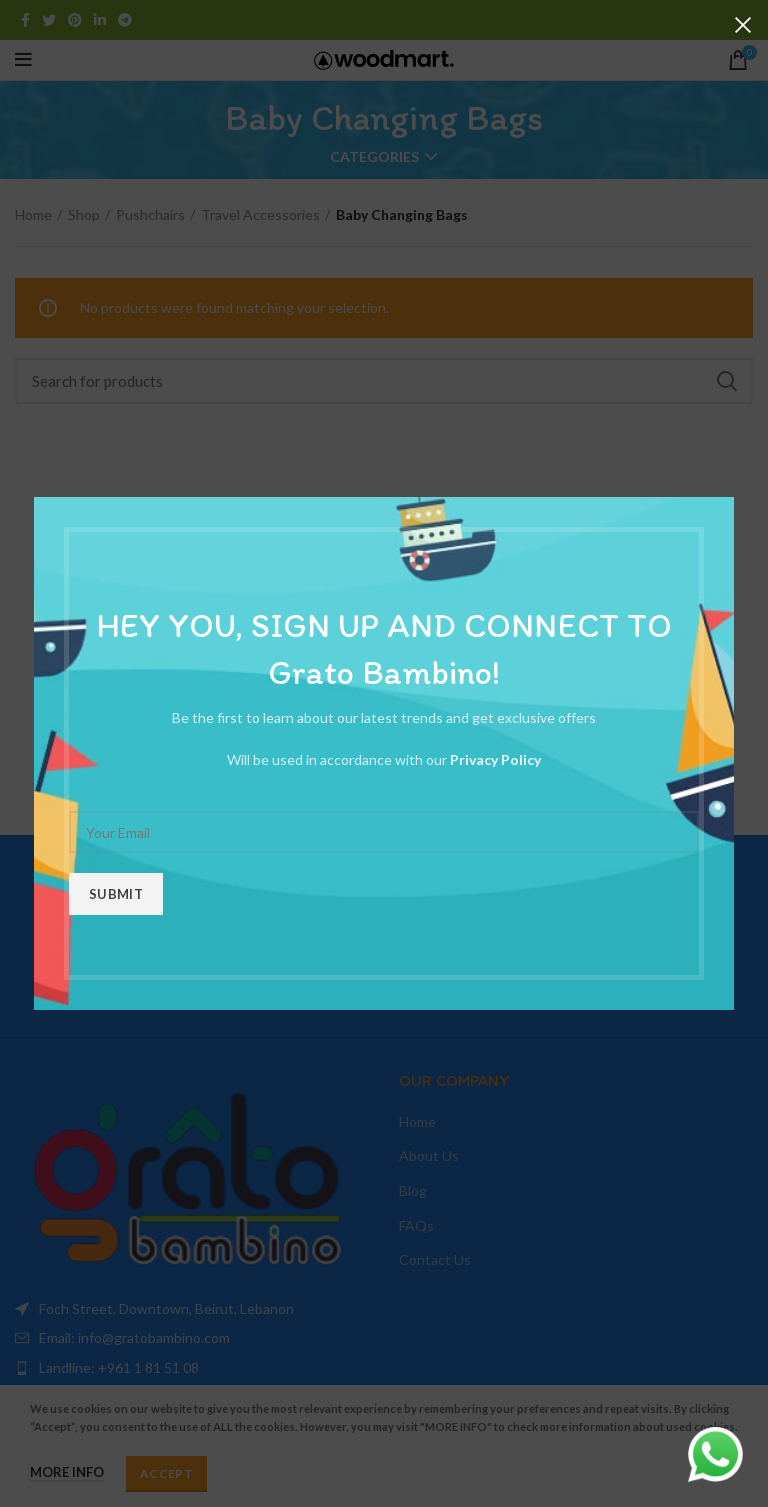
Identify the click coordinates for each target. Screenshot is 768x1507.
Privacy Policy (495, 759)
